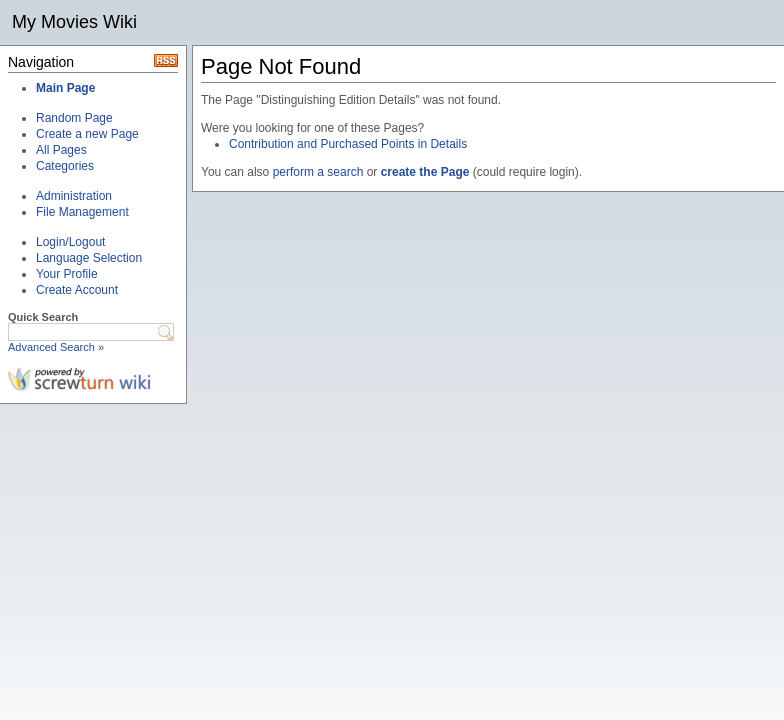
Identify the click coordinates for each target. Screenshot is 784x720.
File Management (82, 212)
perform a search (318, 172)
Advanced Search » (56, 347)
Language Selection (89, 258)
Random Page (74, 118)
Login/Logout (70, 242)
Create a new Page (87, 134)
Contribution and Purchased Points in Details (348, 144)
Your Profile (67, 274)
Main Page (65, 88)
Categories (65, 166)
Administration (74, 196)
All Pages (61, 150)
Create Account (77, 290)
